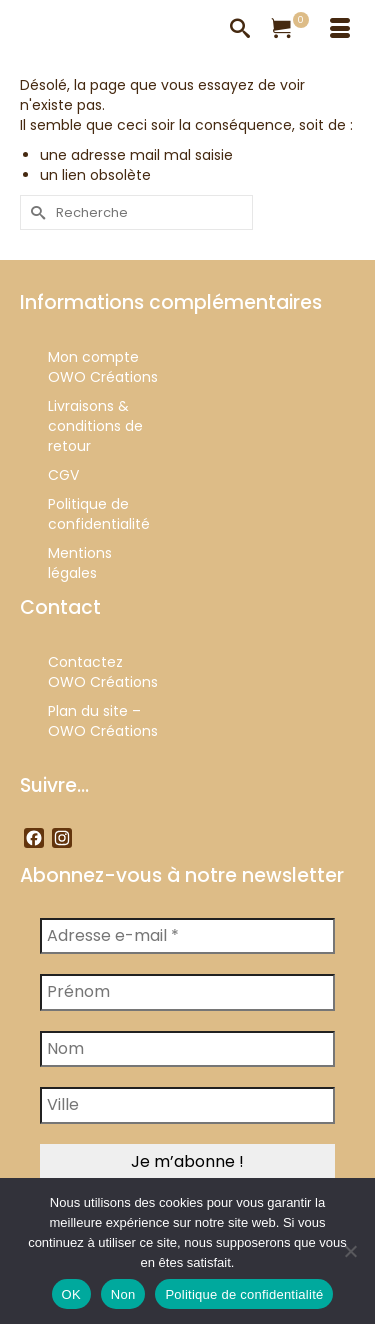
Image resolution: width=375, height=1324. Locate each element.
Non (123, 1294)
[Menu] (340, 30)
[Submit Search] (35, 212)
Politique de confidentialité (244, 1294)
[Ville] (187, 1105)
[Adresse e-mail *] (187, 936)
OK (71, 1294)
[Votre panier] (290, 30)
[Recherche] (240, 30)
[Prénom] (187, 992)
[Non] (350, 1251)
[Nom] (187, 1049)
